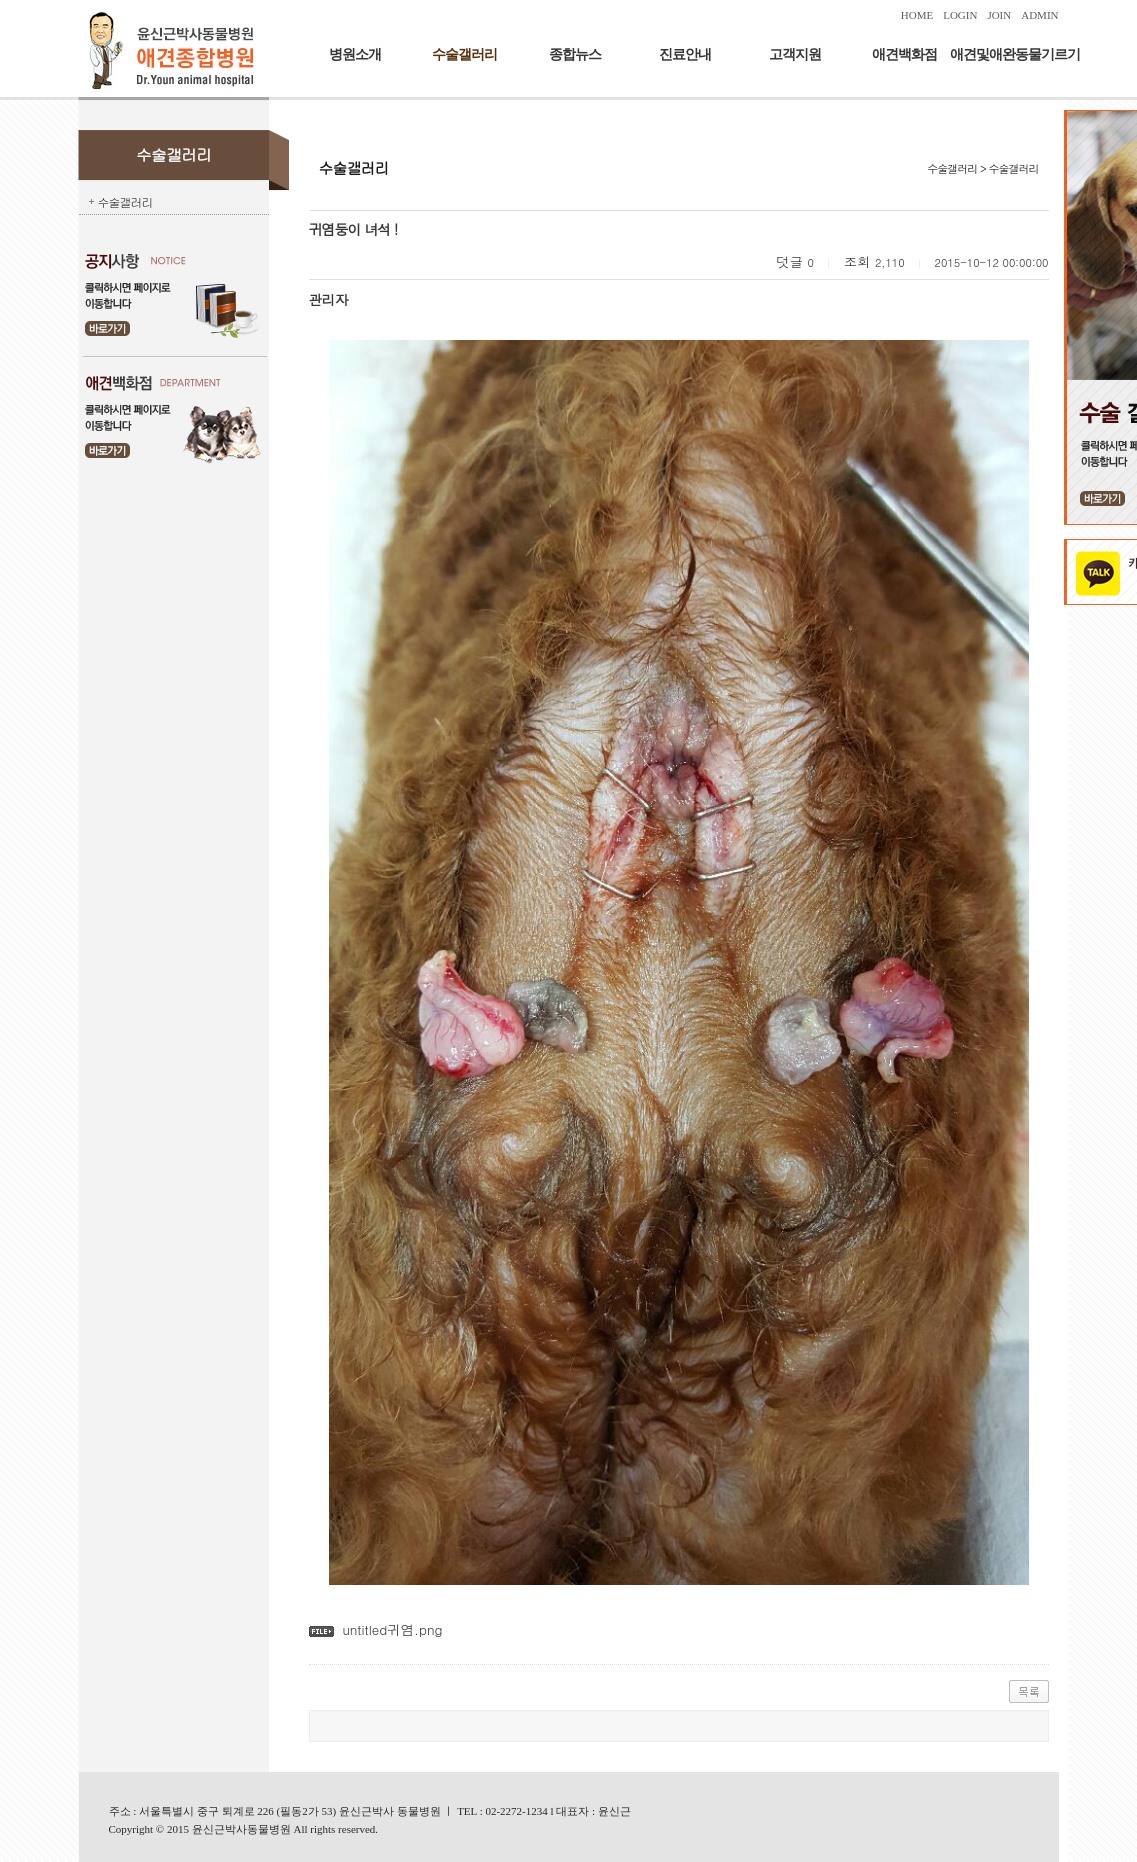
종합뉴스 (575, 54)
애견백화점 (904, 54)
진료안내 (685, 54)
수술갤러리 (464, 54)
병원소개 (355, 54)
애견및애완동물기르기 (1015, 54)
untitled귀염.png (392, 1629)
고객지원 (795, 54)
